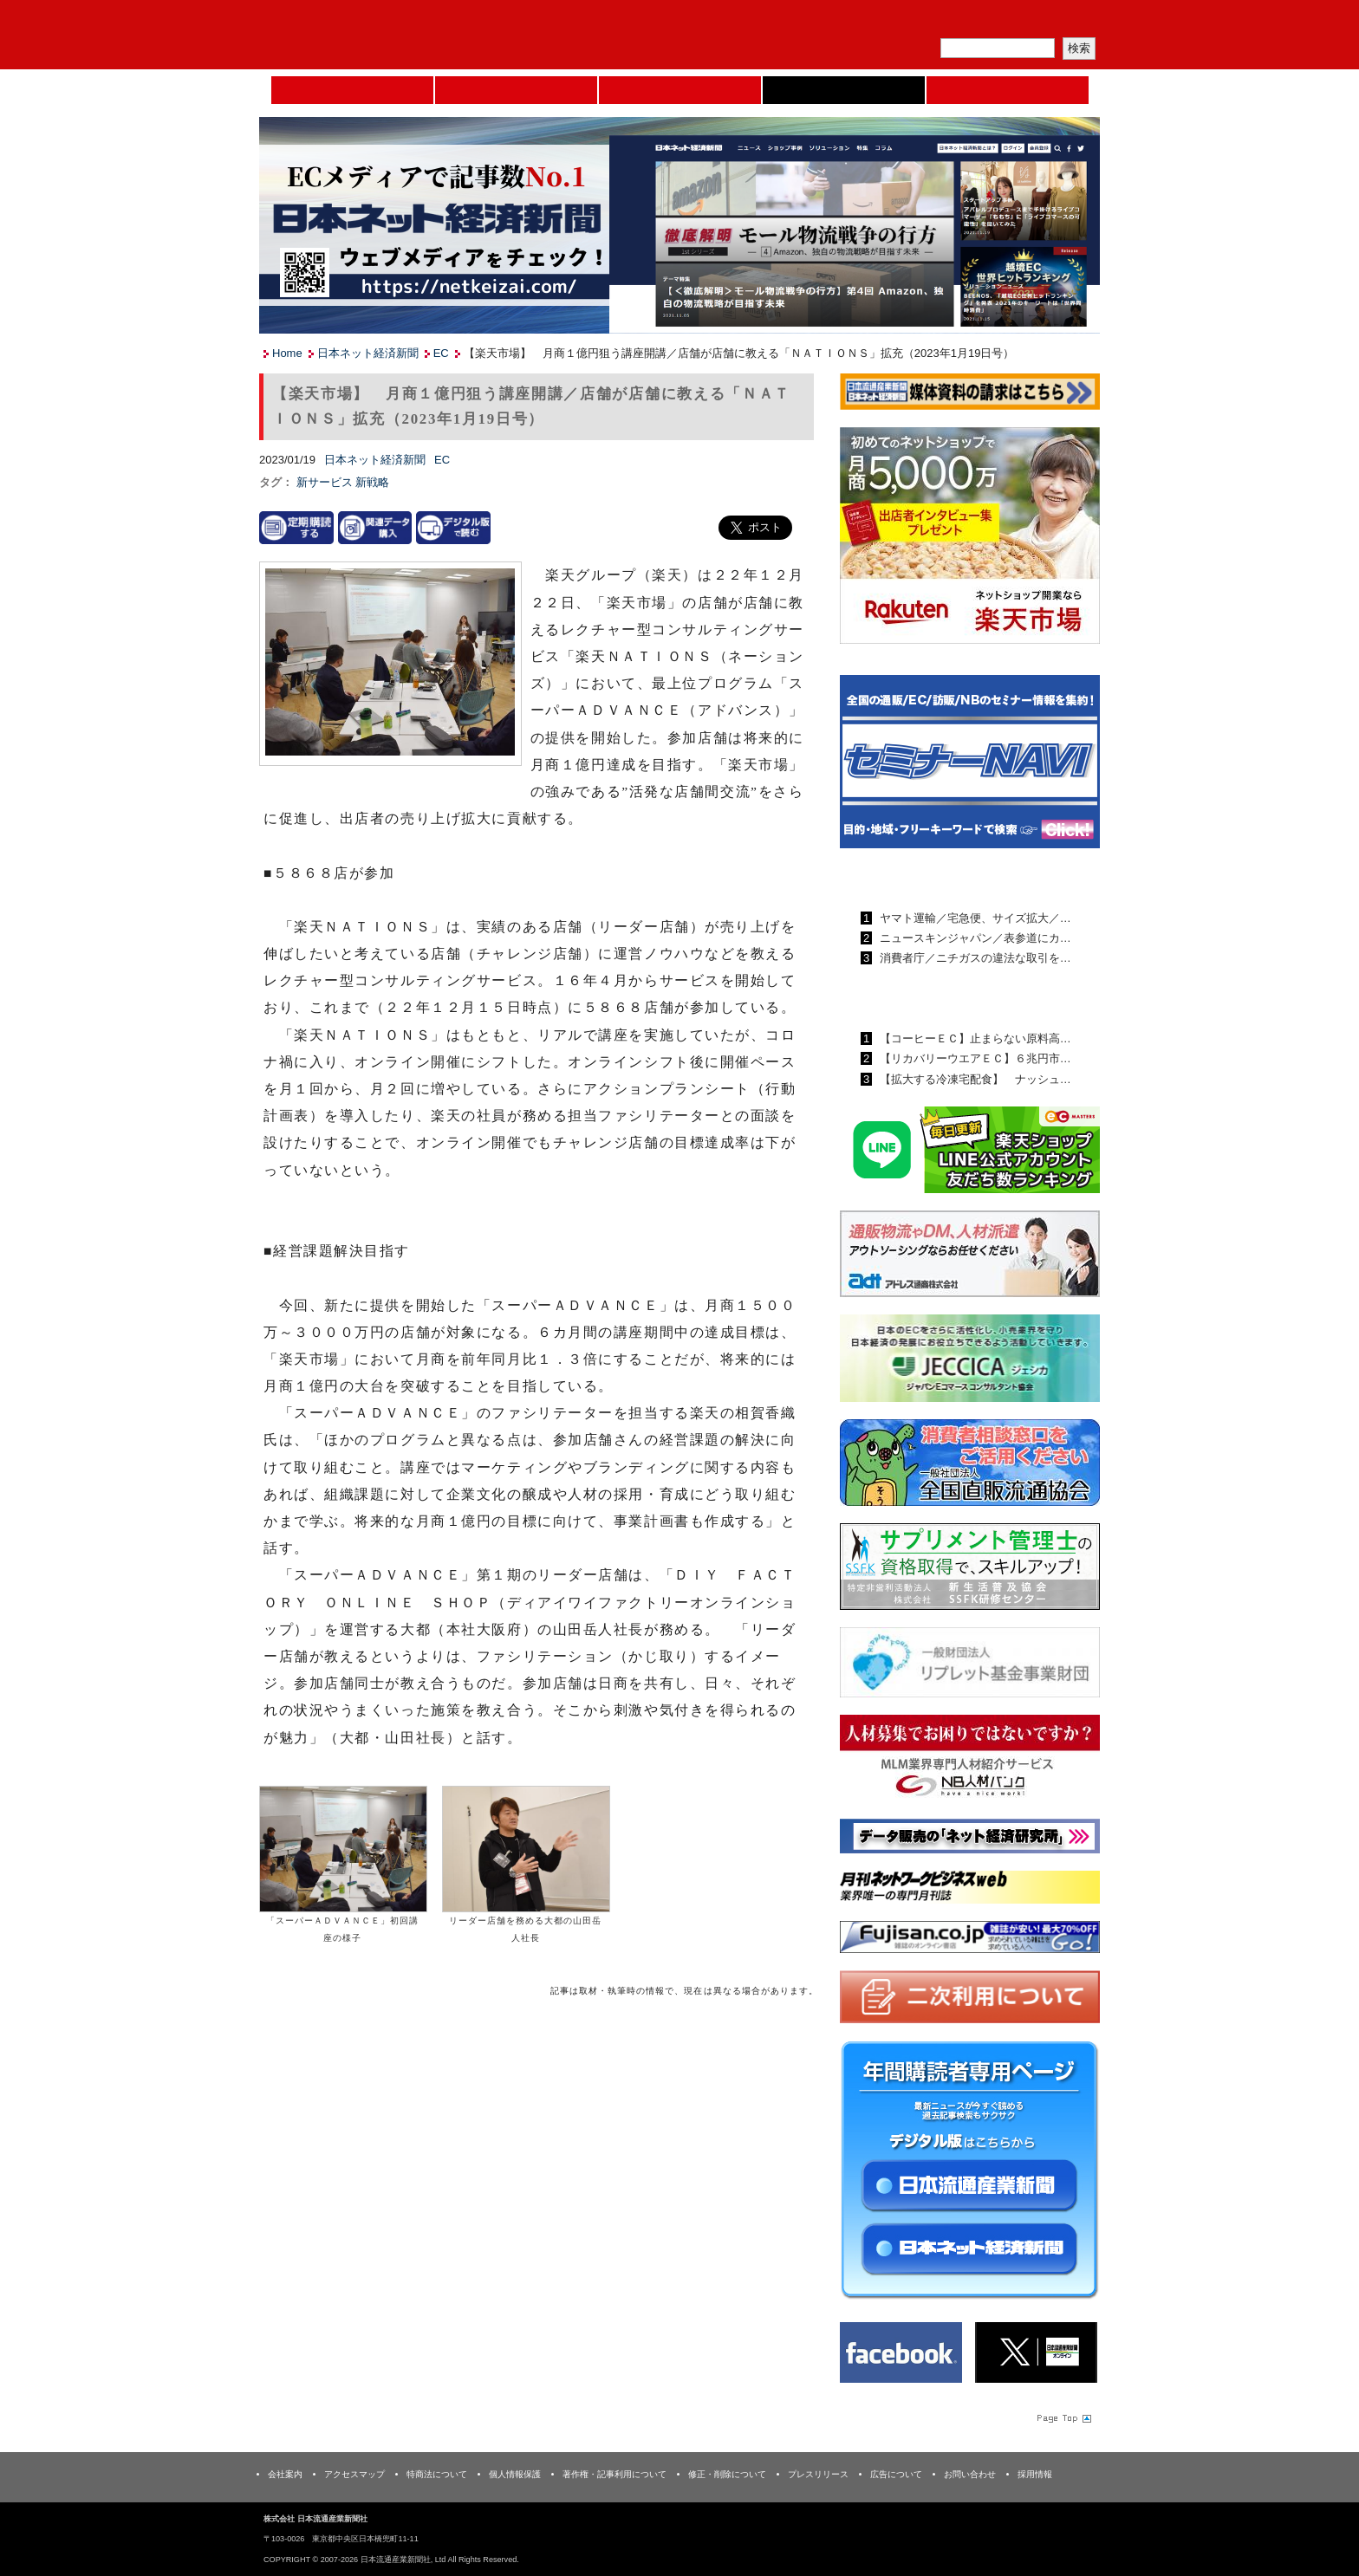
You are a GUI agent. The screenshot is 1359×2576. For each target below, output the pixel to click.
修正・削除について (727, 2474)
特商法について (436, 2474)
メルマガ (897, 22)
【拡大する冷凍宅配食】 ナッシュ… (973, 1079)
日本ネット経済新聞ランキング (946, 998)
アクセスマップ (354, 2474)
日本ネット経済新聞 (844, 90)
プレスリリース (818, 2474)
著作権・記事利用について (614, 2474)
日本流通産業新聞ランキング (940, 878)
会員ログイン (1058, 22)
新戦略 (372, 482)
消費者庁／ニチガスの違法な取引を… (973, 957)
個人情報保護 (515, 2474)
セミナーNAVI (516, 90)
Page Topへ (1063, 2417)
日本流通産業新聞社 (384, 35)
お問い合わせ (970, 2474)
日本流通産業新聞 (680, 90)
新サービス (326, 482)
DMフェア (1008, 90)
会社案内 (285, 2474)
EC (441, 353)
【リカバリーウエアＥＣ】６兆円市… (973, 1058)
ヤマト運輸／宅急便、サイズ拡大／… (973, 918)
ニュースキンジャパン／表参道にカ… (973, 937)
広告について (896, 2474)
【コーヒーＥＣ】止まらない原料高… (973, 1038)
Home (352, 90)
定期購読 (977, 22)
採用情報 (1035, 2474)
